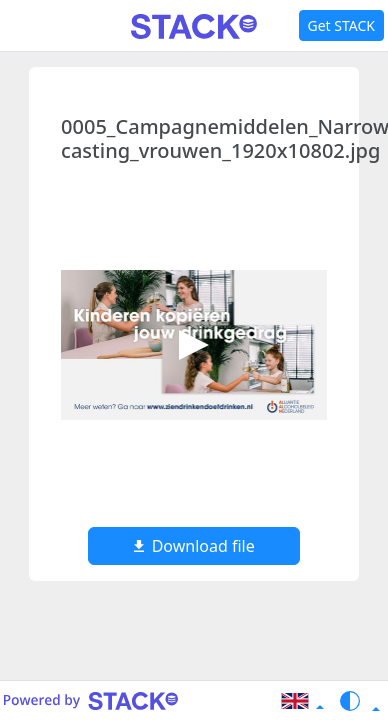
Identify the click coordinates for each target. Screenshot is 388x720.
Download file (193, 546)
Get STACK (341, 25)
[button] (301, 701)
